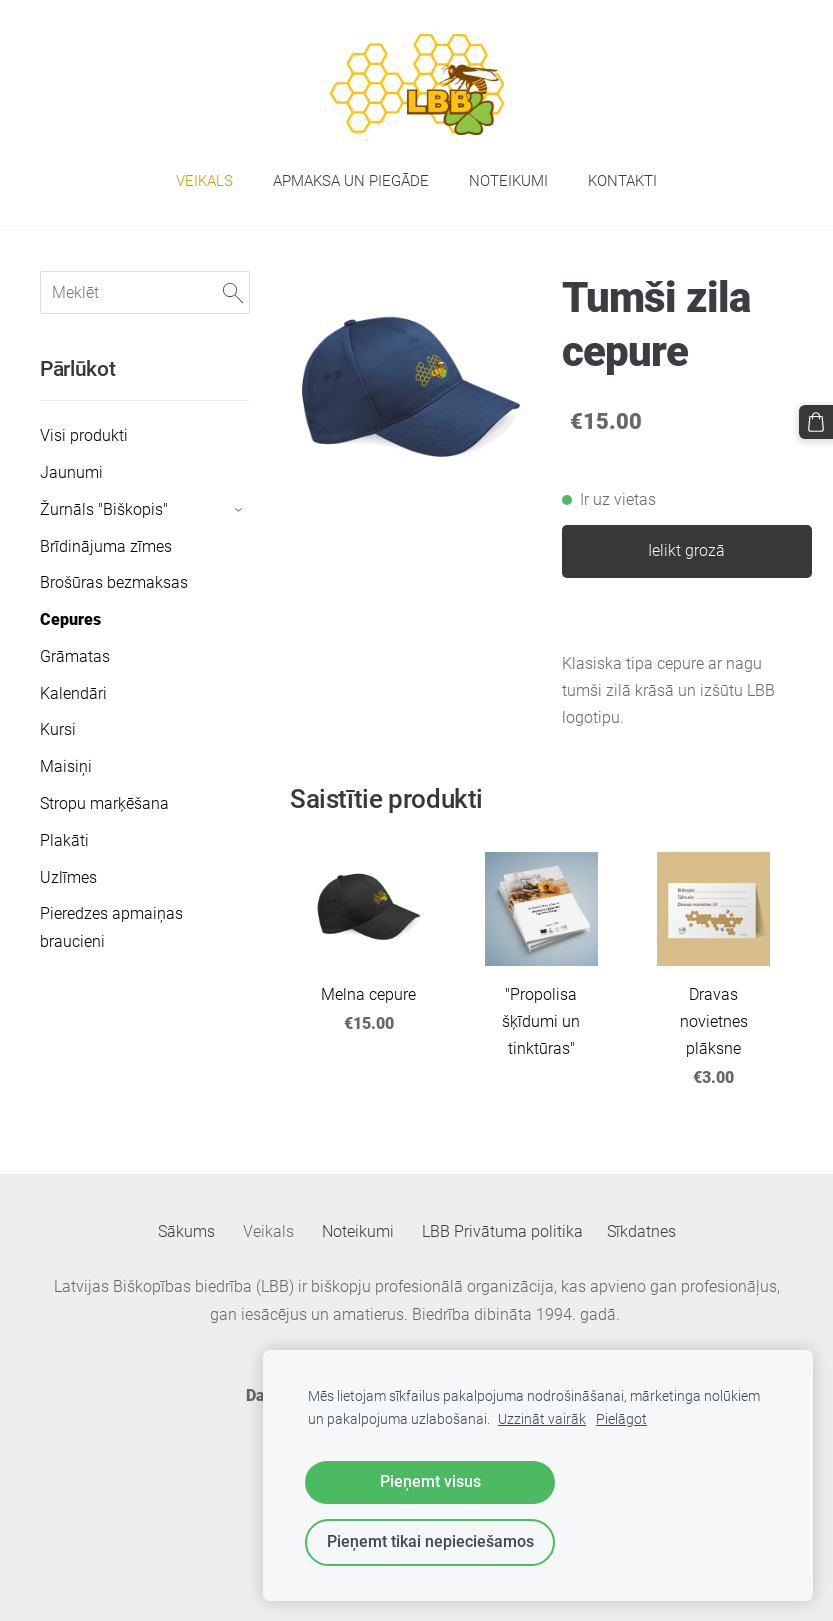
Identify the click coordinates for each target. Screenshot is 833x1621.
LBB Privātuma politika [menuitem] (502, 1231)
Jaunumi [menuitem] (71, 472)
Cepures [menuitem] (70, 619)
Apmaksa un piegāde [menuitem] (351, 181)
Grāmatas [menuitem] (75, 656)
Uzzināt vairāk (542, 1419)
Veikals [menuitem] (204, 181)
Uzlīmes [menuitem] (68, 877)
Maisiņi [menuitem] (66, 766)
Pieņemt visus (430, 1481)
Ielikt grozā (686, 550)
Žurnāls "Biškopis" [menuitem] (104, 509)
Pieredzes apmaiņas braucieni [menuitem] (111, 927)
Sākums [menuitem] (186, 1231)
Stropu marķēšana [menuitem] (104, 803)
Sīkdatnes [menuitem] (641, 1231)
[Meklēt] (145, 292)
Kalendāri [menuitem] (73, 693)
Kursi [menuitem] (58, 729)
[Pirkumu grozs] (816, 422)
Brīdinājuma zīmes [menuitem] (106, 546)
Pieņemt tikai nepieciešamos (430, 1541)
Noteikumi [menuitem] (508, 181)
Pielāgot (621, 1419)
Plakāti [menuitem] (64, 840)
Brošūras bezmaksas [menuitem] (114, 582)
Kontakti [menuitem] (622, 181)
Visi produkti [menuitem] (84, 435)
